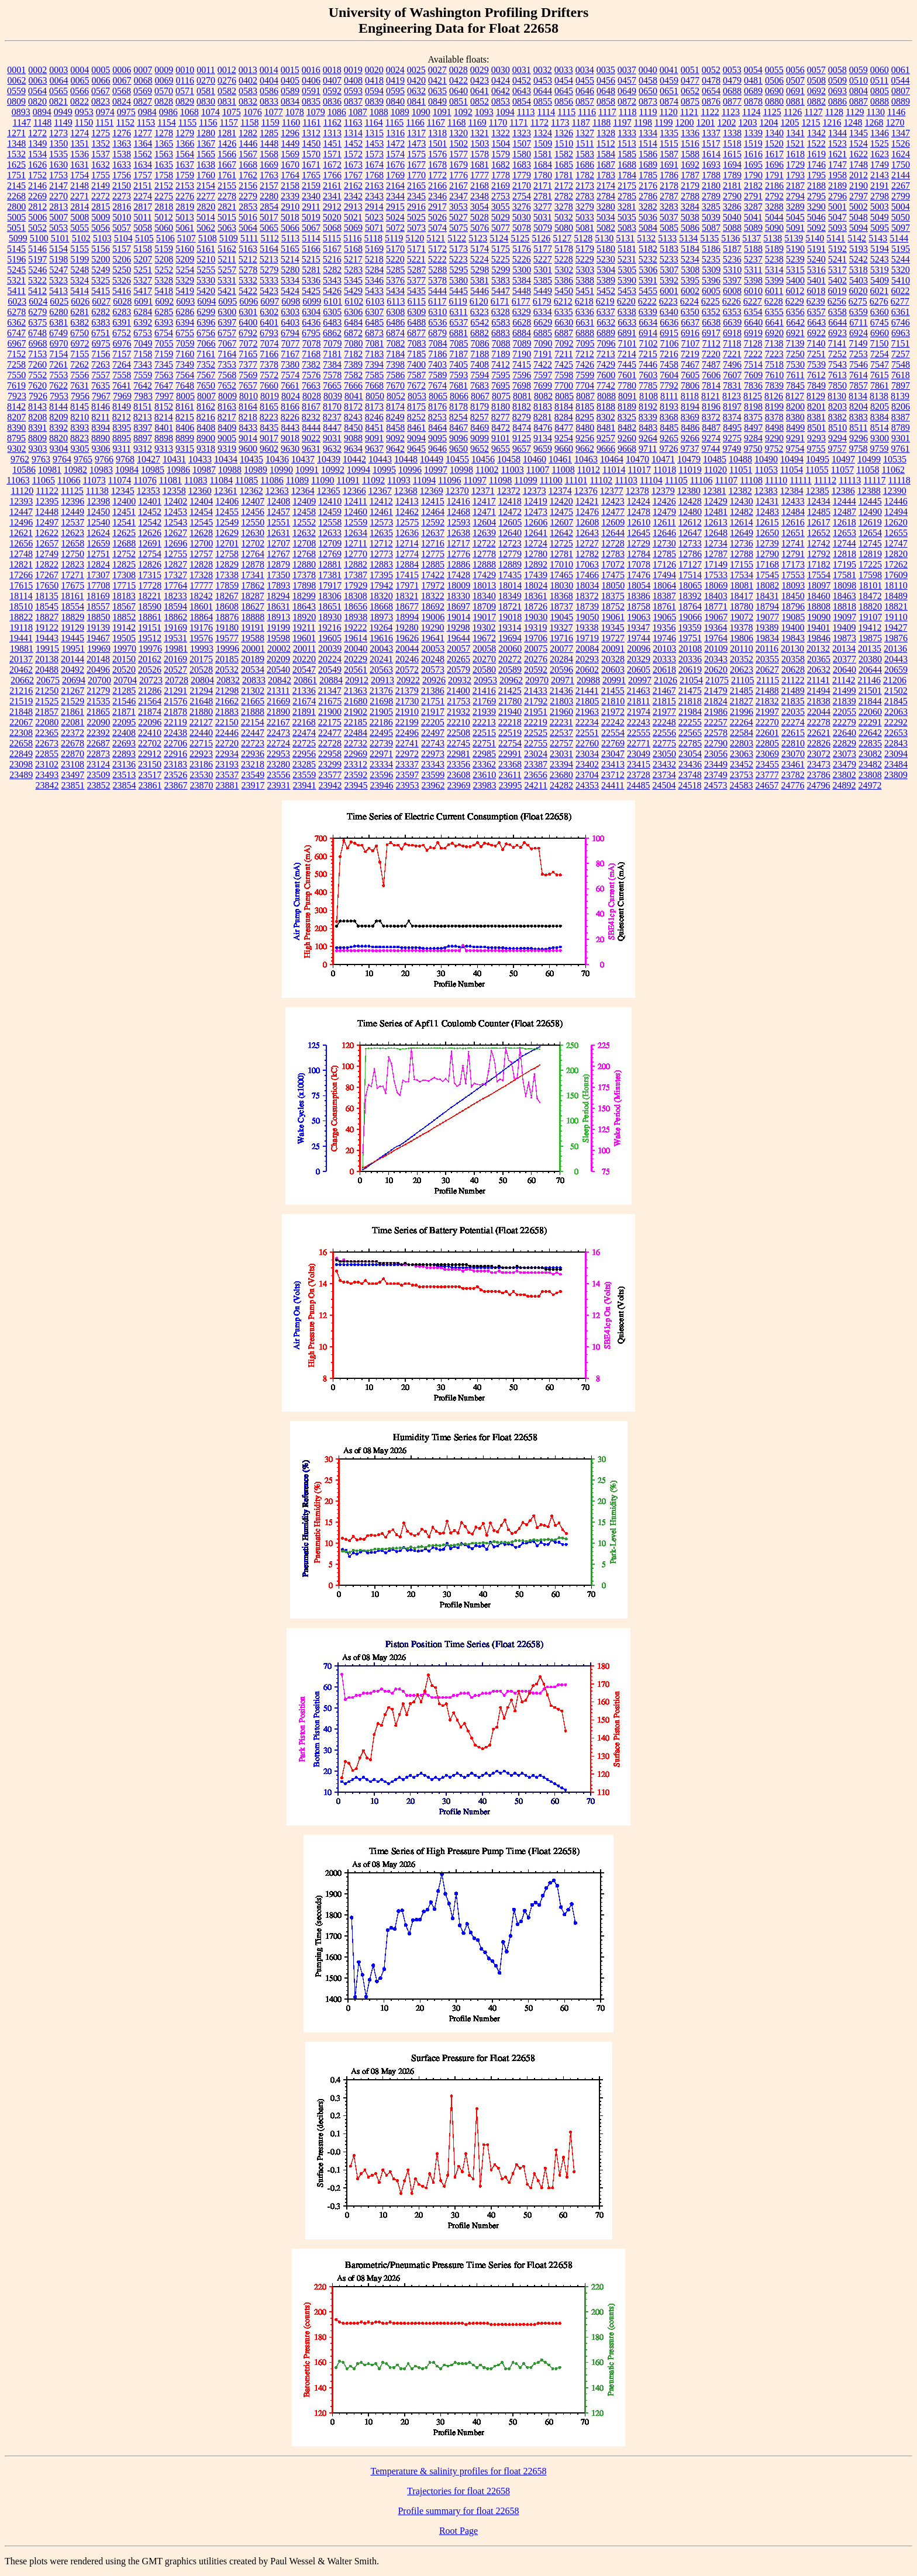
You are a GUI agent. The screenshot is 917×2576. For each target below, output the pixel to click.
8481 (606, 428)
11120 (22, 491)
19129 (72, 627)
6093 (185, 301)
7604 (669, 375)
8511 (858, 428)
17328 (201, 575)
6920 (774, 333)
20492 (72, 670)
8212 (121, 417)
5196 (16, 259)
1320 (458, 133)
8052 (396, 396)
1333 (627, 133)
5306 (648, 270)
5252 (163, 270)
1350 (58, 143)
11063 (17, 480)
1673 (353, 165)
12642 (561, 533)
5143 (877, 238)
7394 (374, 364)
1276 (121, 133)
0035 (606, 70)
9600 (248, 449)
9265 (669, 438)
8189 (627, 407)
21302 (252, 691)
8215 (184, 417)
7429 (606, 364)
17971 (407, 585)
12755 (175, 554)
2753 (500, 196)
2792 (774, 196)
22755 (535, 743)
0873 (648, 101)
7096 (606, 343)
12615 (767, 522)
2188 (816, 186)
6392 (142, 322)
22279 (844, 722)
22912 (149, 754)
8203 (837, 407)
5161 (205, 249)
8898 (163, 438)
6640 (753, 322)
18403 (716, 596)
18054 (638, 585)
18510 (21, 606)
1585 (627, 154)
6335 (563, 312)
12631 (278, 533)
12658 (72, 543)
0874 (669, 101)
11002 (486, 470)
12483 (767, 512)
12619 (870, 522)
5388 (584, 280)
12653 (844, 533)
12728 (613, 543)
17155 (741, 564)
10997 (435, 470)
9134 (542, 438)
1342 (816, 133)
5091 (795, 228)
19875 (870, 638)
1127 (813, 112)
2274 (142, 196)
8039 (332, 396)
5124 (498, 238)
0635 (437, 91)
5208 (163, 259)
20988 (588, 680)
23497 (72, 775)
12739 (767, 543)
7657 (248, 385)
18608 (227, 606)
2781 (542, 196)
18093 (793, 585)
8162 (205, 407)
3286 (732, 207)
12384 (792, 491)
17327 (175, 575)
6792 (248, 333)
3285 (711, 207)
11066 (68, 480)
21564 (149, 701)
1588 (690, 154)
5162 (227, 249)
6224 (689, 301)
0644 (542, 91)
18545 (46, 606)
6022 (900, 291)
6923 (837, 333)
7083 (417, 343)
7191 (542, 354)
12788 (741, 554)
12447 (21, 512)
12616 (793, 522)
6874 (395, 333)
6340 (669, 312)
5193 (858, 249)
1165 (394, 122)
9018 (290, 438)
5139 (793, 238)
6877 (416, 333)
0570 (163, 91)
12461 (381, 512)
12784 (638, 554)
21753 (458, 701)
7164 (227, 354)
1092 (463, 112)
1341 (795, 133)
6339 (648, 312)
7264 (121, 364)
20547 (304, 670)
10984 (127, 470)
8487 (711, 428)
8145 (79, 407)
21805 (587, 701)
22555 (638, 733)
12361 (225, 491)
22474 (304, 733)
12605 (510, 522)
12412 (381, 501)
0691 (795, 91)
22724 (278, 743)
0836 (332, 101)
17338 (227, 575)
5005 (16, 217)
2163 (374, 186)
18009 (458, 585)
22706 (175, 743)
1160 (291, 122)
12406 (227, 501)
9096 (458, 438)
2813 (58, 207)
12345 (123, 491)
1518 (732, 143)
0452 (521, 80)
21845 (896, 701)
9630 (290, 449)
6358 (837, 312)
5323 (58, 280)
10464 (611, 459)
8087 (585, 396)
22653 (896, 733)
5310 (732, 270)
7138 (773, 343)
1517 (711, 143)
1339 (753, 133)
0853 (500, 101)
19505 (124, 638)
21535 (98, 701)
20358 (793, 659)
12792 (818, 554)
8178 (458, 407)
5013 (184, 217)
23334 (381, 764)
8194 (690, 407)
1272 (37, 133)
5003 (879, 207)
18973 (381, 617)
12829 (227, 564)
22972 (407, 754)
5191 (816, 249)
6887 (563, 333)
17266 (21, 575)
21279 (98, 691)
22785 (690, 743)
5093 (837, 228)
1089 (400, 112)
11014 (613, 470)
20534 (252, 670)
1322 (500, 133)
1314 (353, 133)
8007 (206, 396)
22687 (98, 743)
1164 (373, 122)
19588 (252, 638)
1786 (669, 175)
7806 (690, 385)
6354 (753, 312)
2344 (395, 196)
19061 (613, 617)
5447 (500, 291)
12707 (278, 543)
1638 (205, 165)
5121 (435, 238)
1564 (184, 154)
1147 (22, 122)
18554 (72, 606)
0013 (248, 70)
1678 (437, 165)
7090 (543, 343)
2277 (205, 196)
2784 (606, 196)
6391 (121, 322)
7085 (459, 343)
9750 (752, 449)
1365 (163, 143)
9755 (815, 449)
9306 (101, 449)
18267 (227, 596)
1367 (205, 143)
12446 (896, 501)
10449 (431, 459)
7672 (416, 385)
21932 (458, 712)
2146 (37, 186)
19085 (793, 617)
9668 (627, 449)
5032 (563, 217)
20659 (896, 670)
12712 (381, 543)
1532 (16, 154)
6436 (311, 322)
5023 (374, 217)
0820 (37, 101)
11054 (791, 470)
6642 (795, 322)
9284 (753, 438)
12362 (251, 491)
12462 (407, 512)
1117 (607, 112)
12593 (458, 522)
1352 (100, 143)
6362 (16, 322)
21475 (690, 691)
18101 (870, 585)
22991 (510, 754)
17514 (690, 575)
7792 (669, 385)
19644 (458, 638)
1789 (732, 175)
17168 (767, 564)
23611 (509, 775)
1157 (229, 122)
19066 (690, 617)
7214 (627, 354)
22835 (870, 743)
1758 (163, 175)
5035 (627, 217)
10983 (101, 470)
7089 (522, 343)
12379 (663, 491)
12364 (303, 491)
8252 (416, 417)
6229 (794, 301)
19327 (561, 627)
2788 (690, 196)
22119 (175, 722)
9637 (374, 449)
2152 (163, 186)
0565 (58, 91)
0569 (142, 91)
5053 (58, 228)
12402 (175, 501)
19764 (716, 638)
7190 (521, 354)
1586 (648, 154)
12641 (535, 533)
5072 (395, 228)
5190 (795, 249)
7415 (521, 364)
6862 (332, 333)
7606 (711, 375)
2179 (690, 186)
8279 (521, 417)
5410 (900, 280)
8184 (563, 407)
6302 (269, 312)
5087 (711, 228)
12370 (457, 491)
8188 (606, 407)
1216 (832, 122)
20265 (458, 659)
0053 (732, 70)
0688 (732, 91)
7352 (205, 364)
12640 (510, 533)
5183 (669, 249)
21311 (278, 691)
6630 (563, 322)
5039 (711, 217)
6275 (858, 301)
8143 (37, 407)
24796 (818, 785)
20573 (432, 670)
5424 (290, 291)
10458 (508, 459)
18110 (895, 585)
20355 (767, 659)
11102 (601, 480)
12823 (72, 564)
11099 (525, 480)
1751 (16, 175)
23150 (149, 764)
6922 (816, 333)
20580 (484, 670)
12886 (458, 564)
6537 (458, 322)
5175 (500, 249)
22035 (793, 712)
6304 (311, 312)
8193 (669, 407)
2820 (205, 207)
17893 (278, 585)
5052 (37, 228)
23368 (510, 764)
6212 (563, 301)
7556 (79, 375)
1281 (227, 133)
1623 (879, 154)
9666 (606, 449)
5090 (774, 228)
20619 (690, 670)
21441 (587, 691)
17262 (896, 564)
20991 (614, 680)
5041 (753, 217)
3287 (753, 207)
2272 (100, 196)
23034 (587, 754)
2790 (732, 196)
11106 (701, 480)
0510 (858, 80)
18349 (510, 596)
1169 (477, 122)
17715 (124, 585)
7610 (774, 375)
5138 (772, 238)
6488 (416, 322)
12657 (46, 543)
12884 (407, 564)
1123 (731, 112)
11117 (874, 480)
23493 (46, 775)
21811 (638, 701)
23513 (124, 775)
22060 (870, 712)
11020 (715, 470)
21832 (767, 701)
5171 (416, 249)
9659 (542, 449)
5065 (269, 228)
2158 (290, 186)
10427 (148, 459)
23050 (664, 754)
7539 (816, 364)
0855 (542, 101)
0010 (184, 70)
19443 (46, 638)
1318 (437, 133)
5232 (648, 259)
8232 (311, 417)
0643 (521, 91)
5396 (711, 280)
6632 (606, 322)
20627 (767, 670)
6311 (458, 312)
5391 (648, 280)
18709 (484, 606)
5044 (774, 217)
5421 (227, 291)
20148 (98, 659)
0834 (290, 101)
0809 (16, 101)
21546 (124, 701)
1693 (711, 165)
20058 (484, 648)
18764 (690, 606)
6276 (879, 301)
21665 (252, 701)
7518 (774, 364)
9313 (163, 449)
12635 (381, 533)
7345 (163, 364)
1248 (853, 122)
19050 (587, 617)
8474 (521, 428)
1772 (437, 175)
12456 (252, 512)
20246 (407, 659)
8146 (100, 407)
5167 (332, 249)
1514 (648, 143)
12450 (98, 512)
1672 (332, 165)
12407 (252, 501)
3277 (542, 207)
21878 (175, 712)
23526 (175, 775)
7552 (37, 375)
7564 (184, 375)
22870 (72, 754)
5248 (79, 270)
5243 (879, 259)
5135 (709, 238)
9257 (606, 438)
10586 (24, 470)
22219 (535, 722)
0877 (732, 101)
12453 (175, 512)
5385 (542, 280)
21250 (46, 691)
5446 (479, 291)
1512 (606, 143)
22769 (613, 743)
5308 (690, 270)
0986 (168, 112)
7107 (690, 343)
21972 (613, 712)
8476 (542, 428)
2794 (795, 196)
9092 (395, 438)
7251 (816, 354)
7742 (606, 385)
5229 (584, 259)
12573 (381, 522)
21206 (894, 680)
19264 (380, 627)
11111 (801, 480)
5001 (837, 207)
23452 (741, 764)
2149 (100, 186)
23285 (304, 764)
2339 (290, 196)
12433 (793, 501)
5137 (751, 238)
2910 (290, 207)
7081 (375, 343)
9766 (104, 459)
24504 (663, 785)
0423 (479, 80)
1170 (498, 122)
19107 (870, 617)
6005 (711, 291)
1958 (837, 175)
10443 (380, 459)
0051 (690, 70)
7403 (437, 364)
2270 (58, 196)
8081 (522, 396)
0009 (163, 70)
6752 (121, 333)
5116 (352, 238)
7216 (669, 354)
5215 (311, 259)
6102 (353, 301)
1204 (769, 122)
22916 (175, 754)
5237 (753, 259)
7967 (101, 396)
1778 (500, 175)
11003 (512, 470)
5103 (102, 238)
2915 (395, 207)
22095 (124, 722)
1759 (184, 175)
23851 (73, 785)
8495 (732, 428)
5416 (121, 291)
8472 (500, 428)
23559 (304, 775)
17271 (72, 575)
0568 (121, 91)
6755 (184, 333)
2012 (858, 175)
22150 (227, 722)
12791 (793, 554)
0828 (163, 101)
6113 (396, 301)
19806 (741, 638)
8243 (353, 417)
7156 (100, 354)
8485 (669, 428)
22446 (227, 733)
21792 (535, 701)
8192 (648, 407)
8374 (732, 417)
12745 (870, 543)
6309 (416, 312)
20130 (792, 648)
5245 (16, 270)
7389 (353, 364)
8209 (58, 417)
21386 (432, 691)
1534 (37, 154)
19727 (613, 638)
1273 (58, 133)
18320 (381, 596)
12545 (201, 522)
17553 (793, 575)
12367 (380, 491)
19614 (355, 638)
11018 (664, 470)
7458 (669, 364)
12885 (432, 564)
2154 (205, 186)
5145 (16, 249)
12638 (458, 533)
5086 (690, 228)
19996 (227, 648)
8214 (163, 417)
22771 (638, 743)
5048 (858, 217)
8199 (774, 407)
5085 (669, 228)
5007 (58, 217)
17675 (72, 585)
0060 (879, 70)
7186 (437, 354)
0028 (458, 70)
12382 (740, 491)
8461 (416, 428)
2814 (79, 207)
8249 (395, 417)
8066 (459, 396)
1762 (248, 175)
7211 (563, 354)
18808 (818, 606)
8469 (479, 428)
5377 (416, 280)
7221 (732, 354)
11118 (899, 480)
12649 (741, 533)
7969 (122, 396)
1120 (668, 112)
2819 (184, 207)
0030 (500, 70)
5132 (646, 238)
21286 (149, 691)
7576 (311, 375)
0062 (17, 80)
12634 (355, 533)
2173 (584, 186)
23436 (690, 764)
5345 (353, 280)
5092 (816, 228)
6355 (774, 312)
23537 (227, 775)
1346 (879, 133)
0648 (606, 91)
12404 (201, 501)
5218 (374, 259)
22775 (664, 743)
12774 (407, 554)
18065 (690, 585)
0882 (816, 101)
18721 (510, 606)
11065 (43, 480)
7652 (227, 385)
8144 (58, 407)
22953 (278, 754)
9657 (521, 449)
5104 (123, 238)
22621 (818, 733)
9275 (732, 438)
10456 (483, 459)
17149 (716, 564)
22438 (175, 733)
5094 (858, 228)
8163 (227, 407)
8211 (100, 417)
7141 (837, 343)
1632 (100, 165)
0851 (458, 101)
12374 (560, 491)
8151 (142, 407)
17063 (587, 564)
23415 (638, 764)
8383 (858, 417)
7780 (627, 385)
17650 (46, 585)
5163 (248, 249)
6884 (521, 333)
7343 (142, 364)
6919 (753, 333)
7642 (142, 385)
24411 (612, 785)
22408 (124, 733)
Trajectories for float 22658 (458, 2491)
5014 (205, 217)
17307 (98, 575)
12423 (613, 501)
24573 (715, 785)
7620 (37, 385)
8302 (606, 417)
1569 (290, 154)
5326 (121, 280)
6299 (205, 312)
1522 (816, 143)
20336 (690, 659)
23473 (818, 764)
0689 (753, 91)
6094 (206, 301)
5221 (416, 259)
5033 (584, 217)
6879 (437, 333)
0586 (269, 91)
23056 (716, 754)
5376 (395, 280)
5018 (290, 217)
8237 (332, 417)
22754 (510, 743)
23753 (741, 775)
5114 (311, 238)
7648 (184, 385)
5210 (205, 259)
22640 (844, 733)
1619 (816, 154)
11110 (776, 480)
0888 (879, 101)
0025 (416, 70)
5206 (121, 259)
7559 (142, 375)
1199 (663, 122)
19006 (432, 617)
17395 (381, 575)
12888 (484, 564)
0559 (16, 91)
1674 (374, 165)
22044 (818, 712)
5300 (521, 270)
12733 (690, 543)
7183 (374, 354)
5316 (816, 270)
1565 (205, 154)
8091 (627, 396)
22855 (46, 754)
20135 (869, 648)
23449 (716, 764)
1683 (521, 165)
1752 (37, 175)
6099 (311, 301)
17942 (381, 585)
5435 (416, 291)
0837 (353, 101)
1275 (100, 133)
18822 (21, 617)
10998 (461, 470)
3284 (690, 207)
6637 (690, 322)
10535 (894, 459)
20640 (844, 670)
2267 (900, 186)
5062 (205, 228)
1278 (163, 133)
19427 (895, 627)
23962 (433, 785)
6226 (731, 301)
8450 (353, 428)
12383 (766, 491)
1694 (732, 165)
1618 (795, 154)
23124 (98, 764)
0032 (542, 70)
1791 (774, 175)
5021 (353, 217)
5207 (142, 259)
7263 (100, 364)
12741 (793, 543)
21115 (767, 680)
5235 (711, 259)
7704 (584, 385)
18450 (793, 596)
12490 (870, 512)
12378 (637, 491)
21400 (458, 691)
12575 (407, 522)
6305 (332, 312)
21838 (818, 701)
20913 (382, 680)
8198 (753, 407)
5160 (184, 249)
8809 (37, 438)
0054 (753, 70)
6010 (753, 291)
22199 (407, 722)
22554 (613, 733)
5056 (100, 228)
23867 (176, 785)
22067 (21, 722)
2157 (269, 186)
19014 (458, 617)
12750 (72, 554)
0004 (79, 70)
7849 (816, 385)
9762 (20, 459)
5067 (311, 228)
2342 (353, 196)
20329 (638, 659)
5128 (583, 238)
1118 (628, 112)
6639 (732, 322)
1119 (648, 112)
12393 (21, 501)
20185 (227, 659)
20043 (381, 648)
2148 (79, 186)
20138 (46, 659)
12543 (175, 522)
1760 (205, 175)
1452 (353, 143)
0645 (563, 91)
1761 (227, 175)
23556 (278, 775)
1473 (416, 143)
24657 (766, 785)
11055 (816, 470)
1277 (142, 133)
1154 (166, 122)
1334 (648, 133)
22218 (510, 722)
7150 (879, 343)
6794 (290, 333)
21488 (767, 691)
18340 (484, 596)
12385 (817, 491)
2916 (416, 207)
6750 (79, 333)
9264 (648, 438)
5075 (458, 228)
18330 (458, 596)
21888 (252, 712)
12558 (330, 522)
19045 (561, 617)
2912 (332, 207)
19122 (46, 627)
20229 (355, 659)
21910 (407, 712)
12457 (278, 512)
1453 (374, 143)
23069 (767, 754)
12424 (638, 501)
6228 (773, 301)
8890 (100, 438)
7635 (100, 385)
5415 (100, 291)
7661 (290, 385)
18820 (870, 606)
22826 (818, 743)
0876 (711, 101)
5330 (205, 280)
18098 (844, 585)
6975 (101, 343)
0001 (16, 70)
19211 (303, 627)
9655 (500, 449)
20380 (870, 659)
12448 (46, 512)
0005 (100, 70)
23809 (896, 775)
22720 (227, 743)
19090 (818, 617)
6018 (815, 291)
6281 (79, 312)
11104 (651, 480)
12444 (844, 501)
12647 (690, 533)
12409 (304, 501)
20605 (638, 670)
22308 (21, 733)
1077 (273, 112)
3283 (669, 207)
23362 (484, 764)
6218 (584, 301)
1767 (353, 175)
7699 (542, 385)
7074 (269, 343)
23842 (47, 785)
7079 (332, 343)
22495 (381, 733)
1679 (458, 165)
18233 (175, 596)
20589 (510, 670)
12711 (355, 543)
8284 (563, 417)
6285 (163, 312)
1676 (395, 165)
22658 (21, 743)
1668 (248, 165)
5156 (100, 249)
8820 (58, 438)
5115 (332, 238)
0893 (21, 112)
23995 (510, 785)
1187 (580, 122)
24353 (587, 785)
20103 (664, 648)
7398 (395, 364)
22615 (793, 733)
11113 (850, 480)
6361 (900, 312)
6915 (669, 333)
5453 (627, 291)
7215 (648, 354)
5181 (627, 249)
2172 (563, 186)
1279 (184, 133)
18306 (330, 596)
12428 (690, 501)
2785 (627, 196)
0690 (774, 91)
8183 (542, 407)
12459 (330, 512)
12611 (664, 522)
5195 (900, 249)
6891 (627, 333)
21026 (665, 680)
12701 (227, 543)
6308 (395, 312)
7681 (458, 385)
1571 (332, 154)
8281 (542, 417)
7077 (290, 343)
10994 (358, 470)
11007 (537, 470)
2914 (374, 207)
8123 (731, 396)
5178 (563, 249)
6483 (332, 322)
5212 (248, 259)
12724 (535, 543)
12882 (355, 564)
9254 (563, 438)
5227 (542, 259)
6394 (184, 322)
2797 (858, 196)
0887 (858, 101)
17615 (21, 585)
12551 (278, 522)
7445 (627, 364)
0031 (521, 70)
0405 (290, 80)
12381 (714, 491)
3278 (563, 207)
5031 (542, 217)
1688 (627, 165)
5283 (353, 270)
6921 (795, 333)
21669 (278, 701)
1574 (395, 154)
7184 (395, 354)
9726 (668, 449)
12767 (278, 554)
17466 (587, 575)
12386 (843, 491)
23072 (818, 754)
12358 (174, 491)
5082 (606, 228)
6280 (58, 312)
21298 (227, 691)
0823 (100, 101)
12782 (587, 554)
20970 (537, 680)
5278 (248, 270)
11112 (825, 480)
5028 (479, 217)
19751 (690, 638)
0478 (711, 80)
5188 (753, 249)
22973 (432, 754)
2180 (711, 186)
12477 (613, 512)
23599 (432, 775)
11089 (297, 480)
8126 (773, 396)
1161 (311, 122)
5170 (395, 249)
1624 (900, 154)
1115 (566, 112)
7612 (816, 375)
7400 (416, 364)
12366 (354, 491)
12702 (252, 543)
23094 (896, 754)
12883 (381, 564)
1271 (16, 133)
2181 (732, 186)
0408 (353, 80)
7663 (311, 385)
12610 (638, 522)
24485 (638, 785)
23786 (818, 775)
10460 (534, 459)
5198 (58, 259)
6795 (311, 333)
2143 (879, 175)
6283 (121, 312)
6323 (479, 312)
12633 (330, 533)
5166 (311, 249)
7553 (58, 375)
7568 (227, 375)
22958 (330, 754)
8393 (79, 428)
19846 (818, 638)
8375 (753, 417)
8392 (58, 428)
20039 (330, 648)
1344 (837, 133)
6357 (816, 312)
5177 (542, 249)
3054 (479, 207)
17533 (716, 575)
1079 (315, 112)
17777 (201, 585)
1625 (16, 165)
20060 (510, 648)
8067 (480, 396)
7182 (353, 354)
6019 (837, 291)
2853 (248, 207)
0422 (458, 80)
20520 (124, 670)
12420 (561, 501)
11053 (766, 470)
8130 (837, 396)
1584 (606, 154)
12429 (716, 501)
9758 (858, 449)
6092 (164, 301)
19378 (741, 627)
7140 (815, 343)
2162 (353, 186)
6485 (374, 322)
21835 (793, 701)
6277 (900, 301)
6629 (542, 322)
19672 (484, 638)
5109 (228, 238)
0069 (164, 80)
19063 (638, 617)
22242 (613, 722)
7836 (753, 385)
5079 (542, 228)
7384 (332, 364)
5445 (458, 291)
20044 (407, 648)
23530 (201, 775)
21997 (767, 712)
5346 (374, 280)
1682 (500, 165)
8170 (332, 407)
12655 (896, 533)
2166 (437, 186)
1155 (187, 122)
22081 (72, 722)
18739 (587, 606)
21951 (535, 712)
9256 (584, 438)
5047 (837, 217)
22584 (741, 733)
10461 (560, 459)
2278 (227, 196)
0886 (837, 101)
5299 (500, 270)
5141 (835, 238)
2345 (416, 196)
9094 (416, 438)
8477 (563, 428)
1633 (121, 165)
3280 (606, 207)
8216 (205, 417)
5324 (79, 280)
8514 (879, 428)
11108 (751, 480)
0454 (563, 80)
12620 (896, 522)
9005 (227, 438)
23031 (561, 754)
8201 (816, 407)
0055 (774, 70)
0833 (269, 101)
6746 (900, 322)
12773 (381, 554)
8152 (163, 407)
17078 (638, 564)
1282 (248, 133)
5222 (437, 259)
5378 (437, 280)
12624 (98, 533)
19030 (535, 617)
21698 (381, 701)
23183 (175, 764)
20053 (432, 648)
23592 (355, 775)
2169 (500, 186)
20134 (844, 648)
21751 (432, 701)
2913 (353, 207)
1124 (751, 112)
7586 (395, 375)
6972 (80, 343)
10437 (303, 459)
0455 (584, 80)
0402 (248, 80)
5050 (900, 217)
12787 (716, 554)
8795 (16, 438)
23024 (535, 754)
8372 (711, 417)
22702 (149, 743)
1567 (248, 154)
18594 (175, 606)
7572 (269, 375)
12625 (124, 533)
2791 (753, 196)
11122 (47, 491)
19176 (201, 627)
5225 (500, 259)
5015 (227, 217)
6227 (752, 301)
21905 (381, 712)
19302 (483, 627)
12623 (72, 533)
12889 (510, 564)
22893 (124, 754)
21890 (278, 712)
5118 (373, 238)
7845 (795, 385)
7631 (79, 385)
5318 (858, 270)
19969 (99, 648)
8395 (121, 428)
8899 (184, 438)
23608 (458, 775)
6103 (375, 301)
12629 (227, 533)
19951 (73, 648)
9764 (62, 459)
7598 (563, 375)
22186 (381, 722)
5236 (732, 259)
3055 (500, 207)
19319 (535, 627)
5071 (374, 228)
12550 (252, 522)
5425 (311, 291)
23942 (330, 785)
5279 (269, 270)
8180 (500, 407)
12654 (870, 533)
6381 (58, 322)
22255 (690, 722)
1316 (395, 133)
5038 (690, 217)
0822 (79, 101)
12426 (664, 501)
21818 (690, 701)
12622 (46, 533)
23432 (664, 764)
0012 (227, 70)
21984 (690, 712)
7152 (16, 354)
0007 (142, 70)
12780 (535, 554)
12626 (149, 533)
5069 (353, 228)
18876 (227, 617)
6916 (690, 333)
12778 (484, 554)
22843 (896, 743)
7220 (711, 354)
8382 (837, 417)
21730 (407, 701)
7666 (353, 385)
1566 (227, 154)
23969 (459, 785)
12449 (72, 512)
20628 (793, 670)
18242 (201, 596)
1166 (415, 122)
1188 (601, 122)
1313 (332, 133)
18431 (767, 596)
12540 (98, 522)
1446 (248, 143)
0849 (437, 101)
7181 (332, 354)
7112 (711, 343)
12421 (587, 501)
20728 (176, 680)
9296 (858, 438)
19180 (227, 627)
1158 (249, 122)
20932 (459, 680)
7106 (669, 343)
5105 (144, 238)
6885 (542, 333)
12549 (227, 522)
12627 (175, 533)
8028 (311, 396)
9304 (59, 449)
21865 (98, 712)
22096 (149, 722)
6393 (163, 322)
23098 (21, 764)
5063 (227, 228)
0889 (900, 101)
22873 (98, 754)
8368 (669, 417)
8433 (248, 428)
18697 (458, 606)
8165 (269, 407)
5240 (816, 259)
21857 (46, 712)
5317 (837, 270)
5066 (290, 228)
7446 (648, 364)
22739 (381, 743)
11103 (626, 480)
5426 (332, 291)
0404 (269, 80)
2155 (227, 186)
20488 (46, 670)
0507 (795, 80)
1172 (539, 122)
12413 (407, 501)
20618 (664, 670)
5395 (690, 280)
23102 (46, 764)
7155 (79, 354)
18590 (149, 606)
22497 (432, 733)
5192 (837, 249)
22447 (252, 733)
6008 (732, 291)
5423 (269, 291)
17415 (407, 575)
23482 (870, 764)
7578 (332, 375)
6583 (500, 322)
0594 (374, 91)
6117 (437, 301)
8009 (227, 396)
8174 (395, 407)
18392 (690, 596)
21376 (381, 691)
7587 (416, 375)
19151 (149, 627)
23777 (767, 775)
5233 (669, 259)
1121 (689, 112)
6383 (100, 322)
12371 (483, 491)
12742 (818, 543)
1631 (79, 165)
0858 (606, 101)
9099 (479, 438)
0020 (374, 70)
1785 (648, 175)
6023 (17, 301)
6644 (837, 322)
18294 (278, 596)
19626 (407, 638)
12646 (664, 533)
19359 (689, 627)
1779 (521, 175)
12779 (510, 554)
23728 (638, 775)
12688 (124, 543)
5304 (606, 270)
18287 (252, 596)
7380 (290, 364)
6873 (374, 333)
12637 (432, 533)
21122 (792, 680)
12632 (304, 533)
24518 (689, 785)
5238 (774, 259)
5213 (269, 259)
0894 (42, 112)
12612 (690, 522)
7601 (627, 375)
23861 (150, 785)
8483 (648, 428)
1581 (542, 154)
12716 (432, 543)
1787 (690, 175)
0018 (332, 70)
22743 (432, 743)
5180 (606, 249)
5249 (100, 270)
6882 (479, 333)
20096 (638, 648)
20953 (485, 680)
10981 (49, 470)
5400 (795, 280)
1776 (458, 175)
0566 (79, 91)
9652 (479, 449)
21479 (716, 691)
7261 (58, 364)
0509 (837, 80)
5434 (395, 291)
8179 (479, 407)
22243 (638, 722)
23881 (227, 785)
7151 (900, 343)
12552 (304, 522)
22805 (767, 743)
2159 (311, 186)
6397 (227, 322)
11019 (689, 470)
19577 (227, 638)
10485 (714, 459)
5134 (688, 238)
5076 (479, 228)
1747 (837, 165)
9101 (500, 438)
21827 (741, 701)
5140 (814, 238)
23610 (484, 775)
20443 (896, 659)
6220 (626, 301)
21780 (510, 701)
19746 (664, 638)
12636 (407, 533)
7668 (374, 385)
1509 (542, 143)
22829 (844, 743)
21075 (717, 680)
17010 (561, 564)
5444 (437, 291)
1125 (772, 112)
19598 (278, 638)
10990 (281, 470)
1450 (311, 143)
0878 (753, 101)
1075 (231, 112)
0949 (63, 112)
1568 (269, 154)
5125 (520, 238)
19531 (175, 638)
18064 (664, 585)
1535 (58, 154)
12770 (355, 554)
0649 (627, 91)
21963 (587, 712)
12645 (638, 533)
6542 (479, 322)
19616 (381, 638)
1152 (125, 122)
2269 (37, 196)
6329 (521, 312)
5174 (479, 249)
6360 (879, 312)
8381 (816, 417)
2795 (816, 196)
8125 (752, 396)
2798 (879, 196)
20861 (305, 680)
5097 (900, 228)
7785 (648, 385)
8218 (248, 417)
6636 (669, 322)
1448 (269, 143)
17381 (330, 575)
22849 (21, 754)
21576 (175, 701)
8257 (479, 417)
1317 (416, 133)
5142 (856, 238)
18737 (561, 606)
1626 (37, 165)
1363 (121, 143)
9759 (879, 449)
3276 (521, 207)
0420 (416, 80)
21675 (330, 701)
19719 (587, 638)
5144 (899, 238)
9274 (711, 438)
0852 (479, 101)
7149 (858, 343)
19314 (509, 627)
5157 (121, 249)
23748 (690, 775)
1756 (121, 175)
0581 (205, 91)
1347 (900, 133)
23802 (844, 775)
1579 (500, 154)
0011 (205, 70)
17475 (613, 575)
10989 (255, 470)
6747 (16, 333)
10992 (332, 470)
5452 (606, 291)
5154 (58, 249)
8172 (353, 407)
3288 (774, 207)
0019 (353, 70)
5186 (711, 249)
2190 (858, 186)
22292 (896, 722)
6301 (248, 312)
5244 (900, 259)
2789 (711, 196)
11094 (424, 480)
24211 (536, 785)
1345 (858, 133)
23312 (355, 764)
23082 (870, 754)
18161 (72, 596)
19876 (896, 638)
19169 (175, 627)
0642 (500, 91)
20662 (22, 680)
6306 (353, 312)
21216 (21, 691)
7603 (648, 375)
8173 (374, 407)
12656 (21, 543)
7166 (269, 354)
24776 (792, 785)
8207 (16, 417)
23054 (690, 754)
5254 (184, 270)
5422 (248, 291)
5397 (732, 280)
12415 (432, 501)
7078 (311, 343)
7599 (584, 375)
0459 (669, 80)
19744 (638, 638)
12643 (587, 533)
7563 (163, 375)
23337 (407, 764)
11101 (576, 480)
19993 (201, 648)
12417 (484, 501)
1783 (606, 175)
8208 (37, 417)
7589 (437, 375)
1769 (395, 175)
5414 (79, 291)
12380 (689, 491)
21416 (484, 691)
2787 (669, 196)
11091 (348, 480)
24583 (741, 785)
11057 (842, 470)
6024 (38, 301)
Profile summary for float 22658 (458, 2511)
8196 (711, 407)
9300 (879, 438)
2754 (521, 196)
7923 (17, 396)
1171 (518, 122)
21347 (330, 691)
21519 (21, 701)
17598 (870, 575)
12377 (611, 491)
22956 (304, 754)
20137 (21, 659)
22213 (484, 722)
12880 (304, 564)
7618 (900, 375)
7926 (38, 396)
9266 (690, 438)
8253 (437, 417)
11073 (93, 480)
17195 (844, 564)
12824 (98, 564)
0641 (479, 91)
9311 (122, 449)
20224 (330, 659)
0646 (584, 91)
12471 (484, 512)
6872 (353, 333)
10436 (277, 459)
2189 (837, 186)
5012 (163, 217)
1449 (290, 143)
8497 (753, 428)
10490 (766, 459)
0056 (795, 70)
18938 (355, 617)
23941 (304, 785)
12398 (98, 501)
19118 (21, 627)
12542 (149, 522)
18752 (613, 606)
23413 (613, 764)
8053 (417, 396)
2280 (269, 196)
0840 (395, 101)
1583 (584, 154)
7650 (205, 385)
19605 (330, 638)
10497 (843, 459)
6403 (290, 322)
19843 (793, 638)
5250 (121, 270)
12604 (484, 522)
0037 (627, 70)
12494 (896, 512)
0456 (606, 80)
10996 (410, 470)
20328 (613, 659)
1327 (584, 133)
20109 (716, 648)
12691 (149, 543)
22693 (124, 743)
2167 (458, 186)
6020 (858, 291)
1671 (311, 165)
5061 (184, 228)
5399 (774, 280)
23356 (458, 764)
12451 (124, 512)
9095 (437, 438)
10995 (384, 470)
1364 (142, 143)
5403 (858, 280)
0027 (437, 70)
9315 (184, 449)
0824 (121, 101)
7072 (248, 343)
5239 (795, 259)
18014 (510, 585)
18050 (613, 585)
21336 (304, 691)
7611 (795, 375)
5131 (625, 238)
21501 (870, 691)
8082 (543, 396)
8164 (248, 407)
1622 (858, 154)
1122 (710, 112)
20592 (535, 670)
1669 (269, 165)
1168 (456, 122)
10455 (457, 459)
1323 (521, 133)
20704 (125, 680)
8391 (37, 428)
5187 (732, 249)
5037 (669, 217)
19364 (715, 627)
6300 (227, 312)
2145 (16, 186)
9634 (353, 449)
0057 (816, 70)
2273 (121, 196)
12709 (330, 543)
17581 (844, 575)
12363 (277, 491)
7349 (184, 364)
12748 (21, 554)
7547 (879, 364)
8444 (311, 428)
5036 (648, 217)
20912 (356, 680)
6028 (122, 301)
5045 (795, 217)
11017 (639, 470)
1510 (563, 143)
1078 (294, 112)
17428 (458, 575)
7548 (900, 364)
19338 (586, 627)
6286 (184, 312)
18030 (561, 585)
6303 (290, 312)
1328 (606, 133)
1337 (711, 133)
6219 (605, 301)
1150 (84, 122)
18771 (716, 606)
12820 (896, 554)
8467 (458, 428)
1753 (58, 175)
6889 (606, 333)
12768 (304, 554)
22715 (201, 743)
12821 (21, 564)
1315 (374, 133)
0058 (837, 70)
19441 (21, 638)
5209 (184, 259)
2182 (753, 186)
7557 (100, 375)
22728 (330, 743)
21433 (535, 691)
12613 (716, 522)
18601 (201, 606)
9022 (311, 438)
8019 (269, 396)
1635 (163, 165)
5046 (816, 217)
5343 (332, 280)
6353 (732, 312)
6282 (100, 312)
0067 (122, 80)
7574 (290, 375)
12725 (561, 543)
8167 (311, 407)
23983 (485, 785)
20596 (561, 670)
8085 (564, 396)
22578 (716, 733)
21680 (355, 701)
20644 (870, 670)
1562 (142, 154)
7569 (248, 375)
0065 (80, 80)
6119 (458, 301)
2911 (311, 207)
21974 (638, 712)
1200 (684, 122)
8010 (248, 396)
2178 (669, 186)
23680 (561, 775)
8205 (879, 407)
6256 (837, 301)
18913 (278, 617)
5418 (163, 291)
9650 (458, 449)
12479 (664, 512)
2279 (248, 196)
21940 (510, 712)
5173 (458, 249)
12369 (431, 491)
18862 (175, 617)
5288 (437, 270)
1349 (37, 143)
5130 (604, 238)
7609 (753, 375)
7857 (858, 385)
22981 (458, 754)
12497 (46, 522)
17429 (484, 575)
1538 (121, 154)
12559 (355, 522)
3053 (458, 207)
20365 (818, 659)
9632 (332, 449)
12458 (304, 512)
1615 (732, 154)
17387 (355, 575)
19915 (47, 648)
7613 (837, 375)
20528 (201, 670)
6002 (690, 291)
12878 (252, 564)
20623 (741, 670)
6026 (80, 301)
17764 (175, 585)
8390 (16, 428)
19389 (766, 627)
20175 (201, 659)
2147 (58, 186)
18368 (561, 596)
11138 (97, 491)
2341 (332, 196)
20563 (381, 670)
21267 (72, 691)
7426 (584, 364)
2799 (900, 196)
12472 (510, 512)
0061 (900, 70)
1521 (795, 143)
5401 (816, 280)
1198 (643, 122)
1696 (774, 165)
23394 (561, 764)
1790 (753, 175)
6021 (879, 291)
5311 (753, 270)
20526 (149, 670)
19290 (432, 627)
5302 (563, 270)
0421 (437, 80)
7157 (121, 354)
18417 (741, 596)
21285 (124, 691)
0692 (816, 91)
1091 (442, 112)
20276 (535, 659)
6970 (59, 343)
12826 (149, 564)
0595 (395, 91)
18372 (587, 596)
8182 (521, 407)
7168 (311, 354)
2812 (37, 207)
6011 (774, 291)
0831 (227, 101)
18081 (741, 585)
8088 (606, 396)
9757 (837, 449)
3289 (795, 207)
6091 (143, 301)
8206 (900, 407)
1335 (669, 133)
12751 (98, 554)
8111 (669, 396)
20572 (407, 670)
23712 (613, 775)
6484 (353, 322)
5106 (165, 238)
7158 (142, 354)
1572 (353, 154)
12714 (407, 543)
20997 (639, 680)
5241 (837, 259)
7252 (837, 354)
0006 (121, 70)
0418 (374, 80)
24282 (561, 785)
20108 (690, 648)
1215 (811, 122)
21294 (201, 691)
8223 (269, 417)
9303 (38, 449)
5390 (627, 280)
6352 (711, 312)
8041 (353, 396)
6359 (858, 312)
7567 (205, 375)
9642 (395, 449)
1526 (900, 143)
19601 (304, 638)
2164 (395, 186)
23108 (72, 764)
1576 (437, 154)
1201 (706, 122)
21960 (561, 712)
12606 (535, 522)
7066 (206, 343)
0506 (774, 80)
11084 (220, 480)
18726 (535, 606)
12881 (330, 564)
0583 (248, 91)
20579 (458, 670)
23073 (844, 754)
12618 (844, 522)
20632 (818, 670)
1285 (269, 133)
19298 (458, 627)
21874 (149, 712)
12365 (328, 491)
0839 (374, 101)
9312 (142, 449)
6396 (205, 322)
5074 (437, 228)
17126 (664, 564)
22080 (46, 722)
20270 (484, 659)
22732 (355, 743)
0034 (584, 70)
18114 (20, 596)
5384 (521, 280)
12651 (793, 533)
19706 (535, 638)
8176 (437, 407)
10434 (225, 459)
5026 (437, 217)
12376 (586, 491)
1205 (790, 122)
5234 (690, 259)
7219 (690, 354)
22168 (304, 722)
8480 (584, 428)
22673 (46, 743)
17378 (304, 575)
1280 (205, 133)
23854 (124, 785)
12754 (149, 554)
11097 (475, 480)
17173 (793, 564)
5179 (584, 249)
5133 (667, 238)
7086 (480, 343)
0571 (184, 91)
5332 (248, 280)
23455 (767, 764)
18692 (432, 606)
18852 (124, 617)
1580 (521, 154)
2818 (163, 207)
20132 (818, 648)
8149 (121, 407)
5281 (311, 270)
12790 (767, 554)
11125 (72, 491)
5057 (121, 228)
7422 (542, 364)
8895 (121, 438)
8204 (858, 407)
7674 (437, 385)
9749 (731, 449)
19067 (716, 617)
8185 (584, 407)
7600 (606, 375)
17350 (278, 575)
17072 (613, 564)
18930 (330, 617)
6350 (690, 312)
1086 (337, 112)
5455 (648, 291)
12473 (535, 512)
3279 (584, 207)
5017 (269, 217)
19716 (561, 638)
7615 (879, 375)
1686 (584, 165)
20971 (562, 680)
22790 (716, 743)
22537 (561, 733)
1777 (479, 175)
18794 (767, 606)
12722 (484, 543)
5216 (332, 259)
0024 (395, 70)
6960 (879, 333)
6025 (59, 301)
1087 (358, 112)
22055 (844, 712)
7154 (58, 354)
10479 (689, 459)
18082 (767, 585)
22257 (716, 722)
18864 (201, 617)
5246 (37, 270)
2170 (521, 186)
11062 (893, 470)
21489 (793, 691)
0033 (563, 70)
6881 (458, 333)
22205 (432, 722)
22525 (535, 733)
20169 (175, 659)
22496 (407, 733)
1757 (142, 175)
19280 (406, 627)
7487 (711, 364)
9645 (416, 449)
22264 (741, 722)
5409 (879, 280)
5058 (142, 228)
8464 (437, 428)
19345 (612, 627)
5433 (374, 291)
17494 (664, 575)
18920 (304, 617)
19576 (201, 638)
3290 (816, 207)
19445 (72, 638)
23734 (664, 775)
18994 (407, 617)
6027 (101, 301)
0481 (753, 80)
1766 (332, 175)
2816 (121, 207)
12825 (124, 564)
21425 (510, 691)
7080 (353, 343)
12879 (278, 564)
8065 (438, 396)
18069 (716, 585)
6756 (205, 333)
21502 (896, 691)
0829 (184, 101)
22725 (304, 743)
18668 (381, 606)
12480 (690, 512)
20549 (330, 670)
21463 (638, 691)
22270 (767, 722)
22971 (381, 754)
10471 (663, 459)
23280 (278, 764)
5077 (500, 228)
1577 (458, 154)
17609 (896, 575)
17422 (432, 575)
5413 (58, 291)
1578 (479, 154)
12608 (587, 522)
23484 (896, 764)
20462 (21, 670)
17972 (432, 585)
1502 (458, 143)
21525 (46, 701)
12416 (458, 501)
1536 (79, 154)
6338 (627, 312)
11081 (170, 480)
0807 (900, 91)
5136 (730, 238)
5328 (163, 280)
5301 (542, 270)
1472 (395, 143)
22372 (72, 733)
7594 (479, 375)
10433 (200, 459)
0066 (101, 80)
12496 (21, 522)
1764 (290, 175)
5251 (142, 270)
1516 (690, 143)
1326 (563, 133)
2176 (648, 186)
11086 (271, 480)
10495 (817, 459)
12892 (535, 564)
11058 (867, 470)
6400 (248, 322)
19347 (638, 627)
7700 (563, 385)
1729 (795, 165)
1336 (690, 133)
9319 (227, 449)
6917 (711, 333)
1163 (353, 122)
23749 (716, 775)
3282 (648, 207)
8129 (815, 396)
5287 (416, 270)
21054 (691, 680)
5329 (184, 280)
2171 (542, 186)
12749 (46, 554)
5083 (627, 228)
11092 (373, 480)
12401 (149, 501)
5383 (500, 280)
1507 (521, 143)
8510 (837, 428)
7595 (500, 375)
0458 (648, 80)
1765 (311, 175)
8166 (290, 407)
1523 (837, 143)
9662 (584, 449)
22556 (664, 733)
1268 (874, 122)
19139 (98, 627)
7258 (16, 364)
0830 (205, 101)
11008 (562, 470)
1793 (795, 175)
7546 (858, 364)
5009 (100, 217)
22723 (252, 743)
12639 (484, 533)
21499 (844, 691)
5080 (563, 228)
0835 (311, 101)
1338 (732, 133)
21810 (613, 701)
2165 (416, 186)
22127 (201, 722)
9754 (794, 449)
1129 (855, 112)
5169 (374, 249)
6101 (332, 301)
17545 (767, 575)
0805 (879, 91)
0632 (416, 91)
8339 (648, 417)
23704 (587, 775)
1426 (227, 143)
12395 (46, 501)
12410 (330, 501)
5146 (37, 249)
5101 (60, 238)
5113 (290, 238)
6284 (142, 312)
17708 (98, 585)
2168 (479, 186)
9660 (563, 449)
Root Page (458, 2531)
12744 (844, 543)
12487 (844, 512)
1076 (252, 112)
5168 (353, 249)
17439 (535, 575)
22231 (561, 722)
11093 (398, 480)
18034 (587, 585)
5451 (584, 291)
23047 (613, 754)
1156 (208, 122)
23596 (381, 775)
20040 (355, 648)
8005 (185, 396)
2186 (774, 186)
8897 (142, 438)
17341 (252, 575)
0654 (711, 91)
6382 (79, 322)
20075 (535, 648)
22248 (664, 722)
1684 (542, 165)
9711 (648, 449)
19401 (818, 627)
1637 (184, 165)
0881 (795, 101)
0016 (311, 70)
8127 (794, 396)
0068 (143, 80)
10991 (307, 470)
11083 (195, 480)
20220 (304, 659)
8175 (416, 407)
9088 (353, 438)
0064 (59, 80)
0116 (185, 80)
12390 (894, 491)
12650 (767, 533)
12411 (355, 501)
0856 (563, 101)
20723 (151, 680)
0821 (58, 101)
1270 (895, 122)
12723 (510, 543)
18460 (818, 596)
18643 (304, 606)
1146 (896, 112)
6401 (269, 322)
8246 (374, 417)
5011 (142, 217)
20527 (175, 670)
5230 (606, 259)
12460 (355, 512)
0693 (837, 91)
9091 (374, 438)
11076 (144, 480)
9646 (437, 449)
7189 (500, 354)
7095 (585, 343)
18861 (149, 617)
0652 (690, 91)
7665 (332, 385)
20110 (741, 648)
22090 (98, 722)
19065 (664, 617)
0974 (105, 112)
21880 (201, 712)
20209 (278, 659)
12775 (432, 554)
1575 (416, 154)
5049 (879, 217)
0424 (500, 80)
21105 (742, 680)
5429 (353, 291)
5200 (100, 259)
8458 (395, 428)
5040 (732, 217)
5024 (395, 217)
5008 (79, 217)
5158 (142, 249)
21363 (355, 691)
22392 (98, 733)
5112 (269, 238)
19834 (767, 638)
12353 (148, 491)
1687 (606, 165)
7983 (143, 396)
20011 (304, 648)
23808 (870, 775)
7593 (458, 375)
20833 (254, 680)
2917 (437, 207)
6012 (794, 291)
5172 (437, 249)
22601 (767, 733)
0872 (627, 101)
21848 (21, 712)
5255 (205, 270)
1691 (669, 165)
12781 (561, 554)
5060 (163, 228)
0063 (38, 80)
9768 (125, 459)
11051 (740, 470)
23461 (793, 764)
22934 (227, 754)
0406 (311, 80)
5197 (37, 259)
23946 (382, 785)
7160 (184, 354)
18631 (278, 606)
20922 (408, 680)
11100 (551, 480)
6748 (37, 333)
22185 (355, 722)
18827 (46, 617)
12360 (200, 491)
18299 (304, 596)
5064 (248, 228)
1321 (479, 133)
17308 (124, 575)
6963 (900, 333)
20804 (202, 680)
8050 (375, 396)
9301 (900, 438)
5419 (184, 291)
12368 (406, 491)
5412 (37, 291)
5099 (18, 238)
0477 (690, 80)
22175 (330, 722)
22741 (407, 743)
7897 (900, 385)
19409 (844, 627)
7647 (163, 385)
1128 (834, 112)
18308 (355, 596)
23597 (407, 775)
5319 (879, 270)
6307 (374, 312)
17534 (741, 575)
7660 (269, 385)
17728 (149, 585)
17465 (561, 575)
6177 (521, 301)
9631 (311, 449)
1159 (270, 122)
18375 (613, 596)
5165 (290, 249)
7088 (501, 343)
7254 (879, 354)
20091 (613, 648)
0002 (37, 70)
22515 (484, 733)
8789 (900, 428)
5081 (584, 228)
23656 (535, 775)
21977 (664, 712)
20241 (381, 659)
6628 (521, 322)
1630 (58, 165)
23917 (253, 785)
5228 (563, 259)
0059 (858, 70)
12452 (149, 512)
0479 (732, 80)
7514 (753, 364)
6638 (711, 322)
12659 (98, 543)
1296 (290, 133)
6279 (37, 312)
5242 (858, 259)
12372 (508, 491)
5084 (648, 228)
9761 (900, 449)
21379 (407, 691)
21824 (716, 701)
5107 (186, 238)
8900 (205, 438)
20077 (561, 648)
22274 (793, 722)
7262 (79, 364)
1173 (560, 122)
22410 (149, 733)
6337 (606, 312)
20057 (458, 648)
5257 (227, 270)
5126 (541, 238)
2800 (16, 207)
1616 (753, 154)
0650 (648, 91)
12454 (201, 512)
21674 (304, 701)
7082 (396, 343)
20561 (355, 670)
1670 (290, 165)
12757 (201, 554)
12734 (716, 543)
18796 (793, 606)
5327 (142, 280)
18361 (535, 596)
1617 (774, 154)
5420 (205, 291)
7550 (16, 375)
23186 (201, 764)
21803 (561, 701)
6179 (542, 301)
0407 (332, 80)
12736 (741, 543)
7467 (690, 364)
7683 (479, 385)
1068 (189, 112)
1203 (748, 122)
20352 (741, 659)
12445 (870, 501)
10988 (230, 470)
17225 (870, 564)
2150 (121, 186)
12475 (561, 512)
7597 (542, 375)
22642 (870, 733)
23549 (252, 775)
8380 (795, 417)
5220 (395, 259)
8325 (627, 417)
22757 (561, 743)
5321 (16, 280)
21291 (175, 691)
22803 (741, 743)
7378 (269, 364)
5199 (79, 259)
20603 (613, 670)
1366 (184, 143)
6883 (500, 333)
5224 (479, 259)
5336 (311, 280)
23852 (99, 785)
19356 (663, 627)
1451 (332, 143)
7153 (37, 354)
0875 (690, 101)
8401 (163, 428)
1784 (627, 175)
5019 (311, 217)
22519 (510, 733)
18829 (72, 617)
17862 (252, 585)
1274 (79, 133)
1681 (479, 165)
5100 (39, 238)
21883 (227, 712)
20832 (228, 680)
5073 (416, 228)
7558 (121, 375)
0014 (269, 70)
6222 (647, 301)
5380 (458, 280)
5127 (562, 238)
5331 (227, 280)
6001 (669, 291)
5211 (227, 259)
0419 (395, 80)
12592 (432, 522)
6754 (163, 333)
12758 (227, 554)
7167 (290, 354)
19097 (844, 617)
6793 (269, 333)
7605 (690, 375)
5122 (456, 238)
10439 (328, 459)
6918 (732, 333)
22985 (484, 754)
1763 (269, 175)
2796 (837, 196)
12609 (613, 522)
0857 (584, 101)
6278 (16, 312)
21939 (484, 712)
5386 (563, 280)
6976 (122, 343)
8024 (290, 396)
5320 (900, 270)
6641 (774, 322)
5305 (627, 270)
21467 (664, 691)
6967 (17, 343)
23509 (98, 775)
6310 (437, 312)
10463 (586, 459)
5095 (879, 228)
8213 (142, 417)
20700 (99, 680)
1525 (879, 143)
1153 (146, 122)
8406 (184, 428)
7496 (732, 364)
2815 (100, 207)
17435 (510, 575)
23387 (535, 764)
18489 (896, 596)
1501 (437, 143)
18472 (870, 596)
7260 (37, 364)
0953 (84, 112)
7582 (353, 375)
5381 (479, 280)
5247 (58, 270)
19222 (355, 627)
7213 (606, 354)
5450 (563, 291)
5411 (17, 291)
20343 (716, 659)
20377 (844, 659)
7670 (395, 385)
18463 (844, 596)
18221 (149, 596)
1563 (163, 154)
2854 (269, 207)
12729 (638, 543)
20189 (252, 659)
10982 (75, 470)
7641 (121, 385)
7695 (500, 385)
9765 (83, 459)
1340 (774, 133)
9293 (816, 438)
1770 (416, 175)
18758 (638, 606)
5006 (37, 217)
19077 (767, 617)
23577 (330, 775)
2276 (184, 196)
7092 (564, 343)
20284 (561, 659)
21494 (818, 691)
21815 (664, 701)
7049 (143, 343)
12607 (561, 522)
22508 (458, 733)
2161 (332, 186)
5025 (416, 217)
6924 (858, 333)
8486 (690, 428)
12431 (767, 501)
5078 (521, 228)
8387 (900, 417)
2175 (627, 186)
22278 (818, 722)
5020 (332, 217)
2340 (311, 196)
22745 (458, 743)
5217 (353, 259)
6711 (858, 322)
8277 (500, 417)
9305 (80, 449)
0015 (290, 70)
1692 (690, 165)
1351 (79, 143)
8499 (795, 428)
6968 (38, 343)
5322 (37, 280)
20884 (331, 680)
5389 (606, 280)
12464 (432, 512)
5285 (395, 270)
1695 (753, 165)
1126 (793, 112)
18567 (124, 606)
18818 (844, 606)
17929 (355, 585)
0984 (147, 112)
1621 (837, 154)
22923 (201, 754)
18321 (407, 596)
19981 (176, 648)
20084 (587, 648)
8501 (816, 428)
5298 (479, 270)
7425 (563, 364)
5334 (290, 280)
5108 (207, 238)
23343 (432, 764)
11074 (119, 480)
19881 (21, 648)
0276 (227, 80)
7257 (900, 354)
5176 (521, 249)
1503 (479, 143)
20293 (587, 659)
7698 (521, 385)
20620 (716, 670)
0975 (126, 112)
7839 (774, 385)
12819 (870, 554)
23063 (741, 754)
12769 (330, 554)
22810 (793, 743)
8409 (227, 428)
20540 (278, 670)
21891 (304, 712)
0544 (900, 80)
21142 (843, 680)
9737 (689, 449)
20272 (510, 659)
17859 (227, 585)
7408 (479, 364)
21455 (613, 691)
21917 (432, 712)
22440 (201, 733)
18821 (896, 606)
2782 (563, 196)
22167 (278, 722)
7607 (732, 375)
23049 (638, 754)
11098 (500, 480)
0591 (311, 91)
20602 (587, 670)
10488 (740, 459)
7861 (879, 385)
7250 (795, 354)
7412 (500, 364)
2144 (900, 175)
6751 (100, 333)
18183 (124, 596)
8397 (142, 428)
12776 (458, 554)
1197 (622, 122)
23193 (227, 764)
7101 (627, 343)
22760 (587, 743)
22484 (355, 733)
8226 (290, 417)
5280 (290, 270)
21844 (870, 701)
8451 (374, 428)
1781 (563, 175)
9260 (627, 438)
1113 (526, 112)
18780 (741, 606)
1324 (542, 133)
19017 (484, 617)
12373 (534, 491)
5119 (394, 238)
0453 (542, 80)
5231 (627, 259)
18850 (98, 617)
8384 (879, 417)
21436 (561, 691)
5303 (584, 270)
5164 (269, 249)
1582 (563, 154)
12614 (741, 522)
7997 (164, 396)
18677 (407, 606)
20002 (279, 648)
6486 (395, 322)
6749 (58, 333)
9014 (248, 438)
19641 (432, 638)
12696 (175, 543)
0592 (332, 91)
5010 (121, 217)
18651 (330, 606)
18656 (355, 606)
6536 (437, 322)
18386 (638, 596)
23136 (124, 764)
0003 (58, 70)
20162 (149, 659)
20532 (227, 670)
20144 (72, 659)
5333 (269, 280)
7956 (80, 396)
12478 (638, 512)
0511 (879, 80)
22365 (46, 733)
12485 (818, 512)
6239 (815, 301)
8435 (269, 428)
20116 (767, 648)
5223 (458, 259)
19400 (792, 627)
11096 (449, 480)
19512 (149, 638)
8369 (690, 417)
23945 (356, 785)
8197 (732, 407)
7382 (311, 364)
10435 (251, 459)
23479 (844, 764)
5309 (711, 270)
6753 (142, 333)
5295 (458, 270)
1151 (104, 122)
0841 (416, 101)
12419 (535, 501)
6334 (542, 312)
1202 (727, 122)
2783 (584, 196)
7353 (227, 364)
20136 (895, 648)
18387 (664, 596)
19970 (124, 648)
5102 (81, 238)
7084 (438, 343)
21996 (741, 712)
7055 (164, 343)
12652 (818, 533)
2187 (795, 186)
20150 (124, 659)
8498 (774, 428)
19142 (124, 627)
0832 (248, 101)
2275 (163, 196)
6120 (479, 301)
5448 (521, 291)
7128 (752, 343)
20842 (279, 680)
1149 (63, 122)
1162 (332, 122)
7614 (858, 375)
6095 (227, 301)
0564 (37, 91)
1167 (436, 122)
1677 (416, 165)
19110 (895, 617)
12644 (613, 533)
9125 (521, 438)
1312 (311, 133)
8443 (290, 428)
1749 (879, 165)
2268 (16, 196)
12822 (46, 564)
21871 (124, 712)
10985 (152, 470)
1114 (546, 112)
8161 (184, 407)
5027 (458, 217)
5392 (669, 280)
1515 (669, 143)
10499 (869, 459)
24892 (844, 785)
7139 (794, 343)
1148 (42, 122)
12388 (869, 491)
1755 (100, 175)
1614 (711, 154)
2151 (142, 186)
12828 (201, 564)
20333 (664, 659)
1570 (311, 154)
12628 (201, 533)
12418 (510, 501)
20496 (98, 670)
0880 (774, 101)
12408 (278, 501)
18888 (252, 617)
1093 (484, 112)
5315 (795, 270)
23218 (252, 764)
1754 (79, 175)
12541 (124, 522)
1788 (711, 175)
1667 (227, 165)
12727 (587, 543)
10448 (406, 459)
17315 (149, 575)
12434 (818, 501)
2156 (248, 186)
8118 (690, 396)
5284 (374, 270)
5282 (332, 270)
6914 (648, 333)
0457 (627, 80)
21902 (355, 712)
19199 (278, 627)
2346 (437, 196)
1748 (858, 165)
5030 (521, 217)
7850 (837, 385)
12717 (458, 543)
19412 (869, 627)
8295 (584, 417)
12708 (304, 543)
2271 (79, 196)
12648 (716, 533)
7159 (163, 354)
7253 (858, 354)
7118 (732, 343)
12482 (741, 512)
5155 (79, 249)
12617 (818, 522)
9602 (269, 449)
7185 (416, 354)
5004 (900, 207)
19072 (741, 617)
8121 (710, 396)
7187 (458, 354)
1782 (584, 175)
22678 (72, 743)
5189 (774, 249)
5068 (332, 228)
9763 (41, 459)
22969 (355, 754)
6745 (879, 322)
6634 (648, 322)
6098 (290, 301)
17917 (330, 585)
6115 (417, 301)
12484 (793, 512)
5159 (163, 249)
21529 (72, 701)
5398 (753, 280)
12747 (896, 543)
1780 (542, 175)
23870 (201, 785)
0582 (227, 91)
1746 (816, 165)
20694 (73, 680)
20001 (253, 648)
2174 (606, 186)
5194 (879, 249)
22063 (896, 712)
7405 (458, 364)
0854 (521, 101)
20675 (48, 680)
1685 (563, 165)
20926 (434, 680)
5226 (521, 259)
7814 (711, 385)
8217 (227, 417)
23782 (793, 775)
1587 (669, 154)
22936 (252, 754)
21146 (869, 680)
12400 (124, 501)
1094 (505, 112)
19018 (510, 617)
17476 (638, 575)
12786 (690, 554)
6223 (668, 301)
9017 (269, 438)
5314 (774, 270)
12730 (664, 543)
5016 (248, 217)
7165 (248, 354)
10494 (792, 459)
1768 (374, 175)
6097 (269, 301)
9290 (774, 438)
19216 (329, 627)
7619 (16, 385)
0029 (479, 70)
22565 (690, 733)
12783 (613, 554)
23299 (330, 764)
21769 (484, 701)
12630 (252, 533)
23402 (587, 764)
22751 (484, 743)
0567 (100, 91)
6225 (710, 301)
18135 (46, 596)
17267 (46, 575)
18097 (818, 585)
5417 (142, 291)
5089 (753, 228)
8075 (501, 396)
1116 (587, 112)
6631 (584, 322)
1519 (753, 143)
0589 (290, 91)
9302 (17, 449)
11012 (588, 470)
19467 (98, 638)
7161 (205, 354)
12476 (587, 512)
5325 (100, 280)
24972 (869, 785)
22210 (458, 722)
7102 (648, 343)
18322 (432, 596)
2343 (374, 196)
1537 (100, 154)
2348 (479, 196)
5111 (249, 238)
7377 (248, 364)
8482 (627, 428)
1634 (142, 165)
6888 (584, 333)
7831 (732, 385)
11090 (322, 480)
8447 (332, 428)
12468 (458, 512)
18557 (98, 606)
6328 (500, 312)
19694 (510, 638)
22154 (252, 722)
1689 (648, 165)
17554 (818, 575)
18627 (252, 606)
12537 (72, 522)
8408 (205, 428)
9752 (773, 449)
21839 (844, 701)
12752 (124, 554)
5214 (290, 259)
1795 (816, 175)
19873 (844, 638)
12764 (252, 554)
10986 (178, 470)
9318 (205, 449)
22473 (278, 733)
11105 (676, 480)
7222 (753, 354)
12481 (716, 512)
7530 (795, 364)
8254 (458, 417)
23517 (149, 775)
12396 (72, 501)
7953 (59, 396)
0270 (205, 80)
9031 (332, 438)
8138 (879, 396)
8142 (16, 407)
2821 (227, 207)
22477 (330, 733)
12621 (21, 533)
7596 (521, 375)
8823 (79, 438)
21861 (72, 712)
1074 (210, 112)
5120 (414, 238)
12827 (175, 564)
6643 (816, 322)
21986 (716, 712)
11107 (726, 480)
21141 (818, 680)
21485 (741, 691)
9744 (710, 449)
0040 (648, 70)
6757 (227, 333)
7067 (227, 343)
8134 (858, 396)
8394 (100, 428)
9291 (795, 438)
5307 (669, 270)
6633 (627, 322)
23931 (279, 785)
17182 (818, 564)
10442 (354, 459)
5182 (648, 249)
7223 (774, 354)
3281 (627, 207)
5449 (542, 291)
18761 (664, 606)
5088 (732, 228)
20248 (432, 659)
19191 (252, 627)
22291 (870, 722)
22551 (587, 733)
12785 (664, 554)
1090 (421, 112)
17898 (304, 585)
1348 (16, 143)
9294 (837, 438)
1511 (584, 143)
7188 (479, 354)
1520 (774, 143)
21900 (330, 712)
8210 (79, 417)
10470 (637, 459)
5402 (837, 280)
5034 (606, 217)
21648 (201, 701)
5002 (858, 207)
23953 (407, 785)
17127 (690, 564)
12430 (741, 501)
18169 (98, 596)
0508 (816, 80)
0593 (353, 91)
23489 (21, 775)
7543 (837, 364)
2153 (184, 186)
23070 (793, 754)
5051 (16, 228)
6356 (795, 312)
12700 (201, 543)
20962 (511, 680)
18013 (484, 585)
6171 (500, 301)
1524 (858, 143)
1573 (374, 154)
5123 (477, 238)
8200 (795, 407)
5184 (690, 249)
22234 (587, 722)
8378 (774, 417)
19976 (150, 648)
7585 (374, 375)
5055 (79, 228)
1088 (379, 112)
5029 (500, 217)
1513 (627, 143)
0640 (458, 91)
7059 (185, 343)
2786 (648, 196)
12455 (227, 512)
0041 (669, 70)
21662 (227, 701)
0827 (142, 101)
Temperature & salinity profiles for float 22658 (458, 2471)
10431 (174, 459)
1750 (900, 165)
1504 (500, 143)
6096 (248, 301)
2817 (142, 207)
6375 (37, 322)
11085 (246, 480)
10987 (204, 470)
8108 (648, 396)
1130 (875, 112)
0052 (711, 70)
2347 (458, 196)
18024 (535, 585)
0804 (858, 91)
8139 (900, 396)
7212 (584, 354)
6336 (584, 312)
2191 (879, 186)
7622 (58, 385)
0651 (669, 91)
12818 (844, 554)
